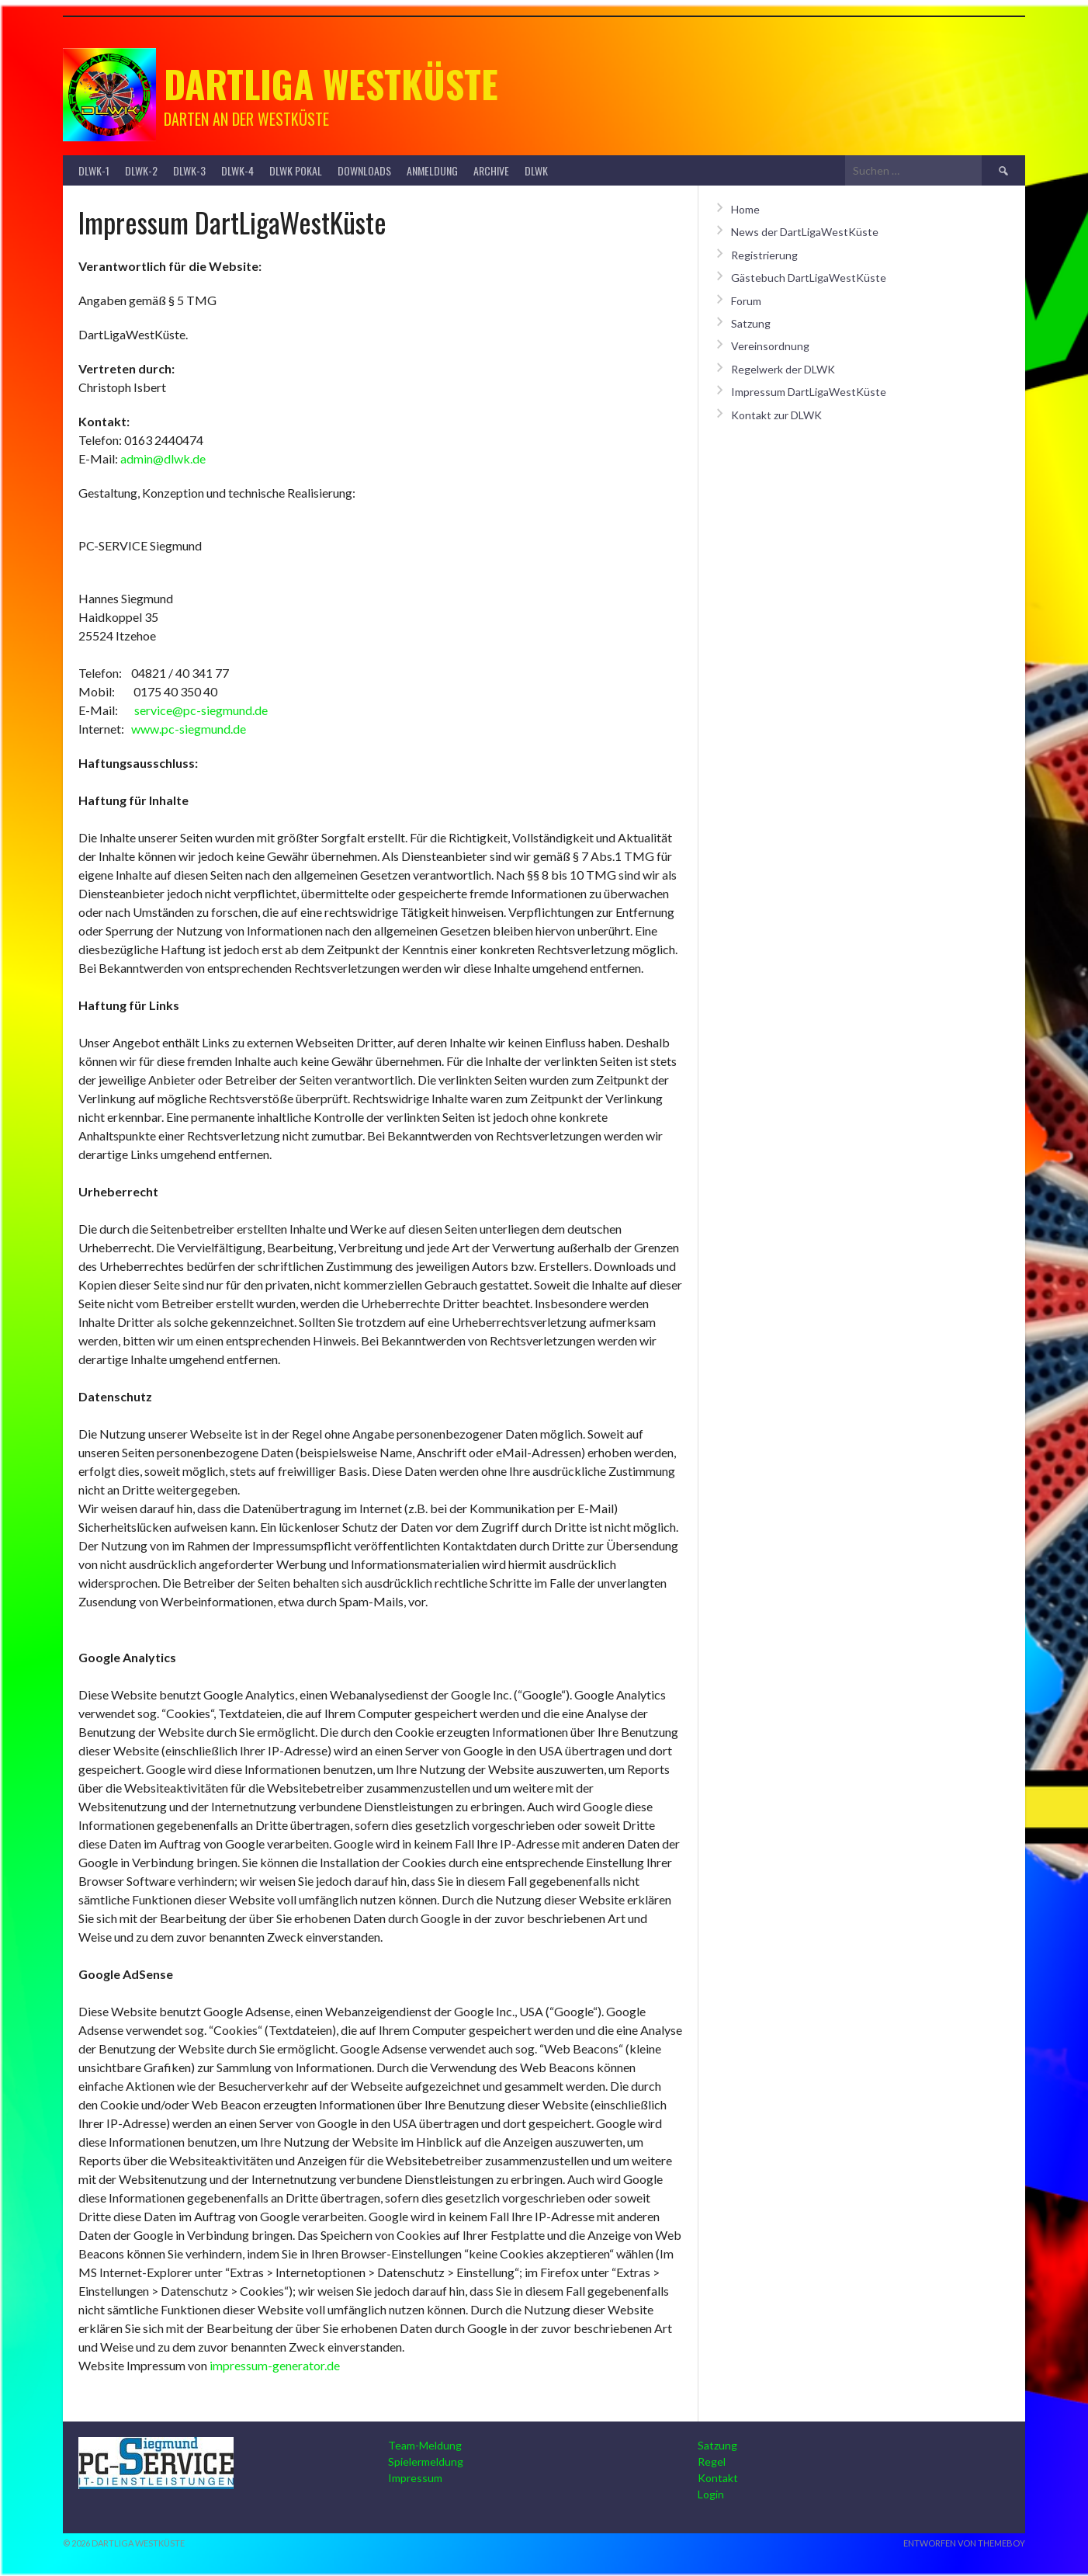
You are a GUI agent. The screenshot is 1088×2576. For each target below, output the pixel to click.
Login (711, 2494)
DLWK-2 (141, 170)
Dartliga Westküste (331, 83)
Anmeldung (432, 170)
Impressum (415, 2477)
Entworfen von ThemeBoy (964, 2543)
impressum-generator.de (275, 2365)
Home (745, 209)
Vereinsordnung (770, 345)
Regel (712, 2461)
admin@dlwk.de (163, 458)
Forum (746, 300)
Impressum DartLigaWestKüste (808, 391)
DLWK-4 (237, 170)
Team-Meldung (425, 2445)
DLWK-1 (93, 170)
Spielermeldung (425, 2461)
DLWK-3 (189, 170)
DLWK (536, 170)
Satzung (751, 323)
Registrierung (764, 255)
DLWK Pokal (295, 170)
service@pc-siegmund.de (201, 710)
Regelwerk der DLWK (783, 369)
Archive (491, 170)
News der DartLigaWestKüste (804, 231)
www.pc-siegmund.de (188, 728)
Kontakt (718, 2477)
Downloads (364, 170)
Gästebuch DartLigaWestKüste (808, 277)
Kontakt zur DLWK (776, 415)
